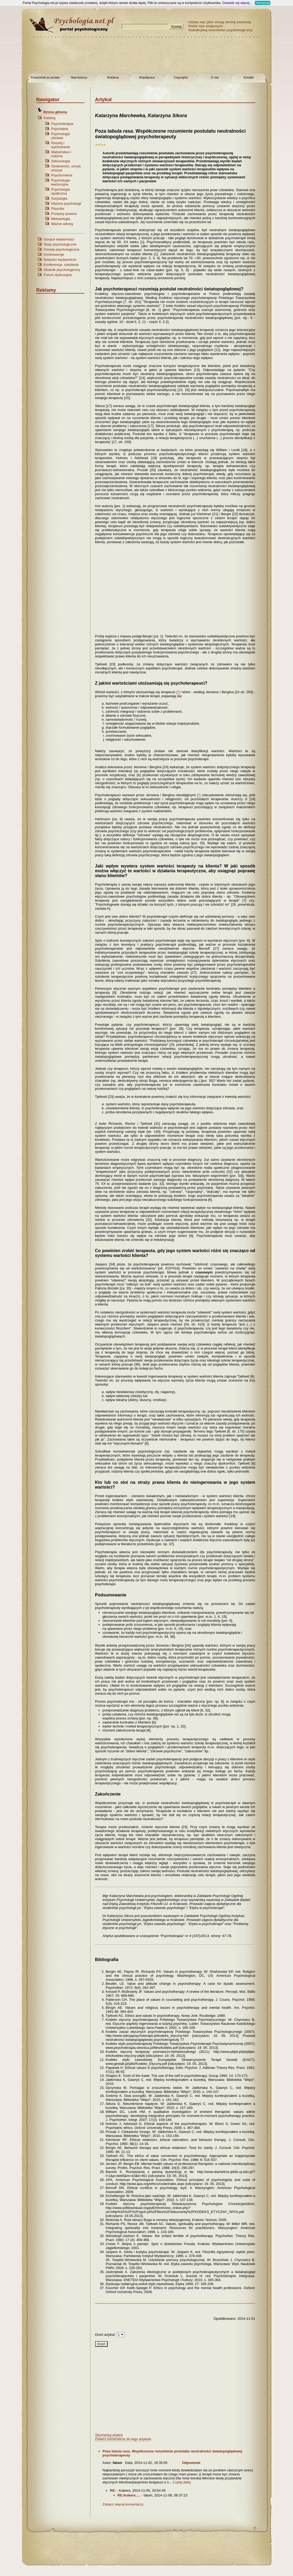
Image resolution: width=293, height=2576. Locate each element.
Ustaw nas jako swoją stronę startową (220, 22)
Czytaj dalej (182, 2482)
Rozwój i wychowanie (60, 145)
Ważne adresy (62, 224)
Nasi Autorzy (79, 77)
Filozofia (57, 209)
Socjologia (59, 198)
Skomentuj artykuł (109, 2435)
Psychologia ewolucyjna (60, 182)
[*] (177, 692)
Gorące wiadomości (59, 239)
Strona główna (55, 112)
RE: (113, 2490)
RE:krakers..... (129, 2495)
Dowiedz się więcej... (237, 3)
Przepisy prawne (64, 214)
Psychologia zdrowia (60, 136)
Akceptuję (263, 3)
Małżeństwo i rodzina (61, 154)
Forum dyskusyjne (58, 275)
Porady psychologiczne (62, 249)
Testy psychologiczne (60, 244)
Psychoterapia (62, 124)
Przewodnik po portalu (45, 77)
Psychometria (61, 175)
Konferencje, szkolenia (61, 265)
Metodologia (60, 219)
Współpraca (147, 77)
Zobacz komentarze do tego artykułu (123, 2439)
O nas (214, 77)
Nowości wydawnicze (60, 260)
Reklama (113, 77)
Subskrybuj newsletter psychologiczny (221, 30)
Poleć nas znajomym (206, 26)
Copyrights (181, 77)
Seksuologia (60, 161)
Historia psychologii (66, 204)
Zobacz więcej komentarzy (123, 2504)
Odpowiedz (191, 2463)
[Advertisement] (146, 56)
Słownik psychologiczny (62, 270)
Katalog (50, 118)
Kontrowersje (54, 255)
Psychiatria (59, 129)
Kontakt (248, 77)
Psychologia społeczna (60, 191)
